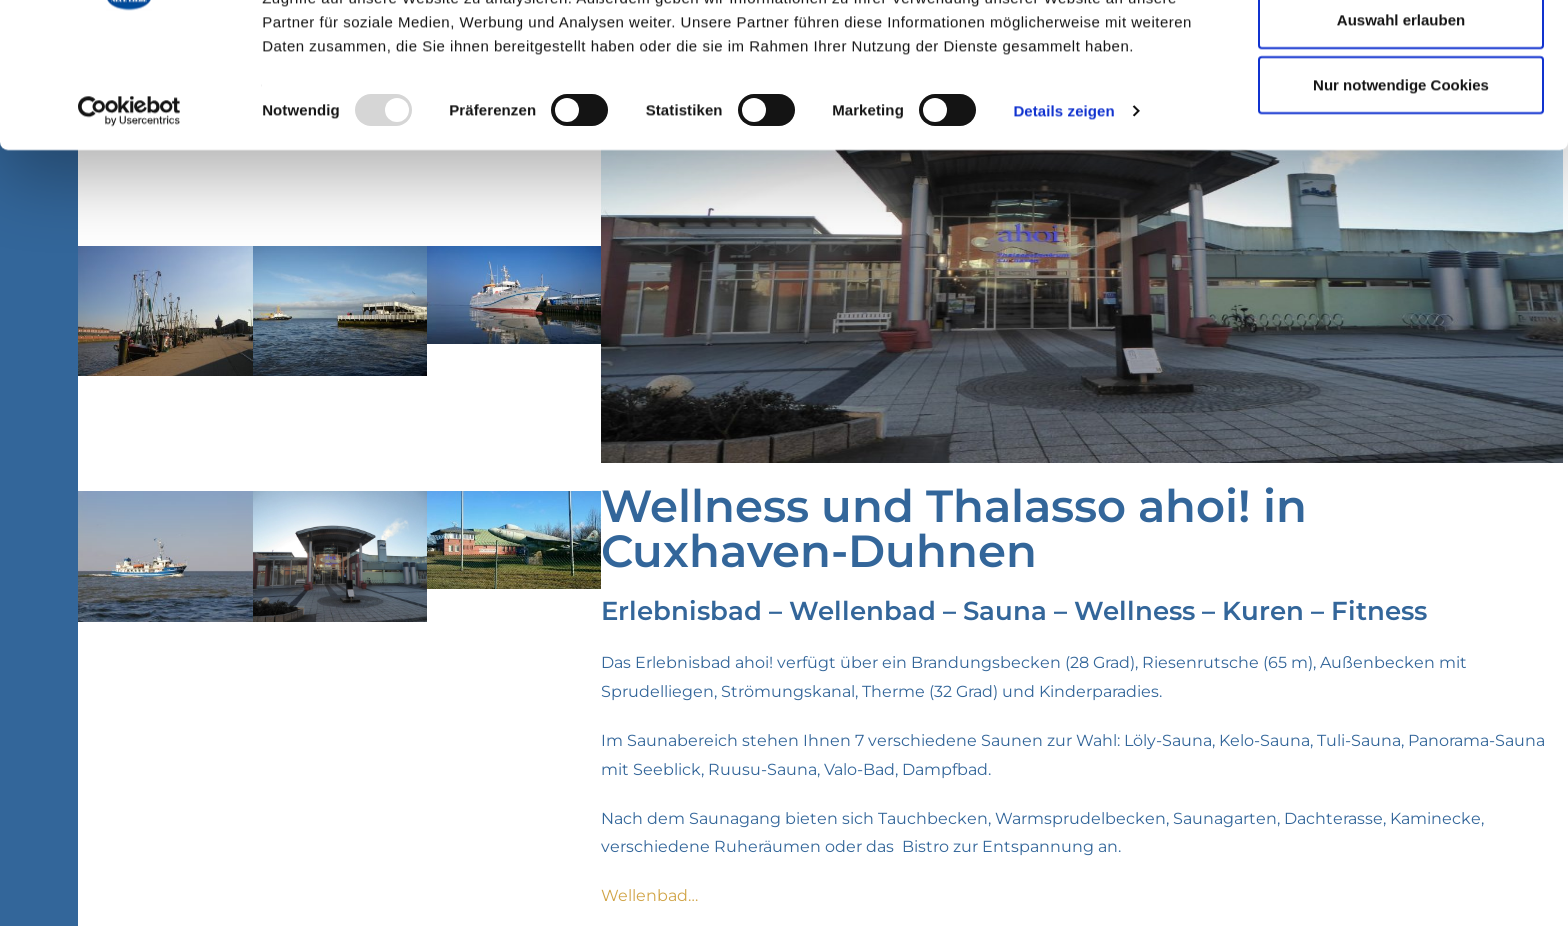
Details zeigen (1063, 209)
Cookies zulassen (1401, 52)
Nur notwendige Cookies (1401, 183)
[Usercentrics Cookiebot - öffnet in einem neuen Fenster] (129, 210)
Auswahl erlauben (1401, 118)
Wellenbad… (649, 895)
